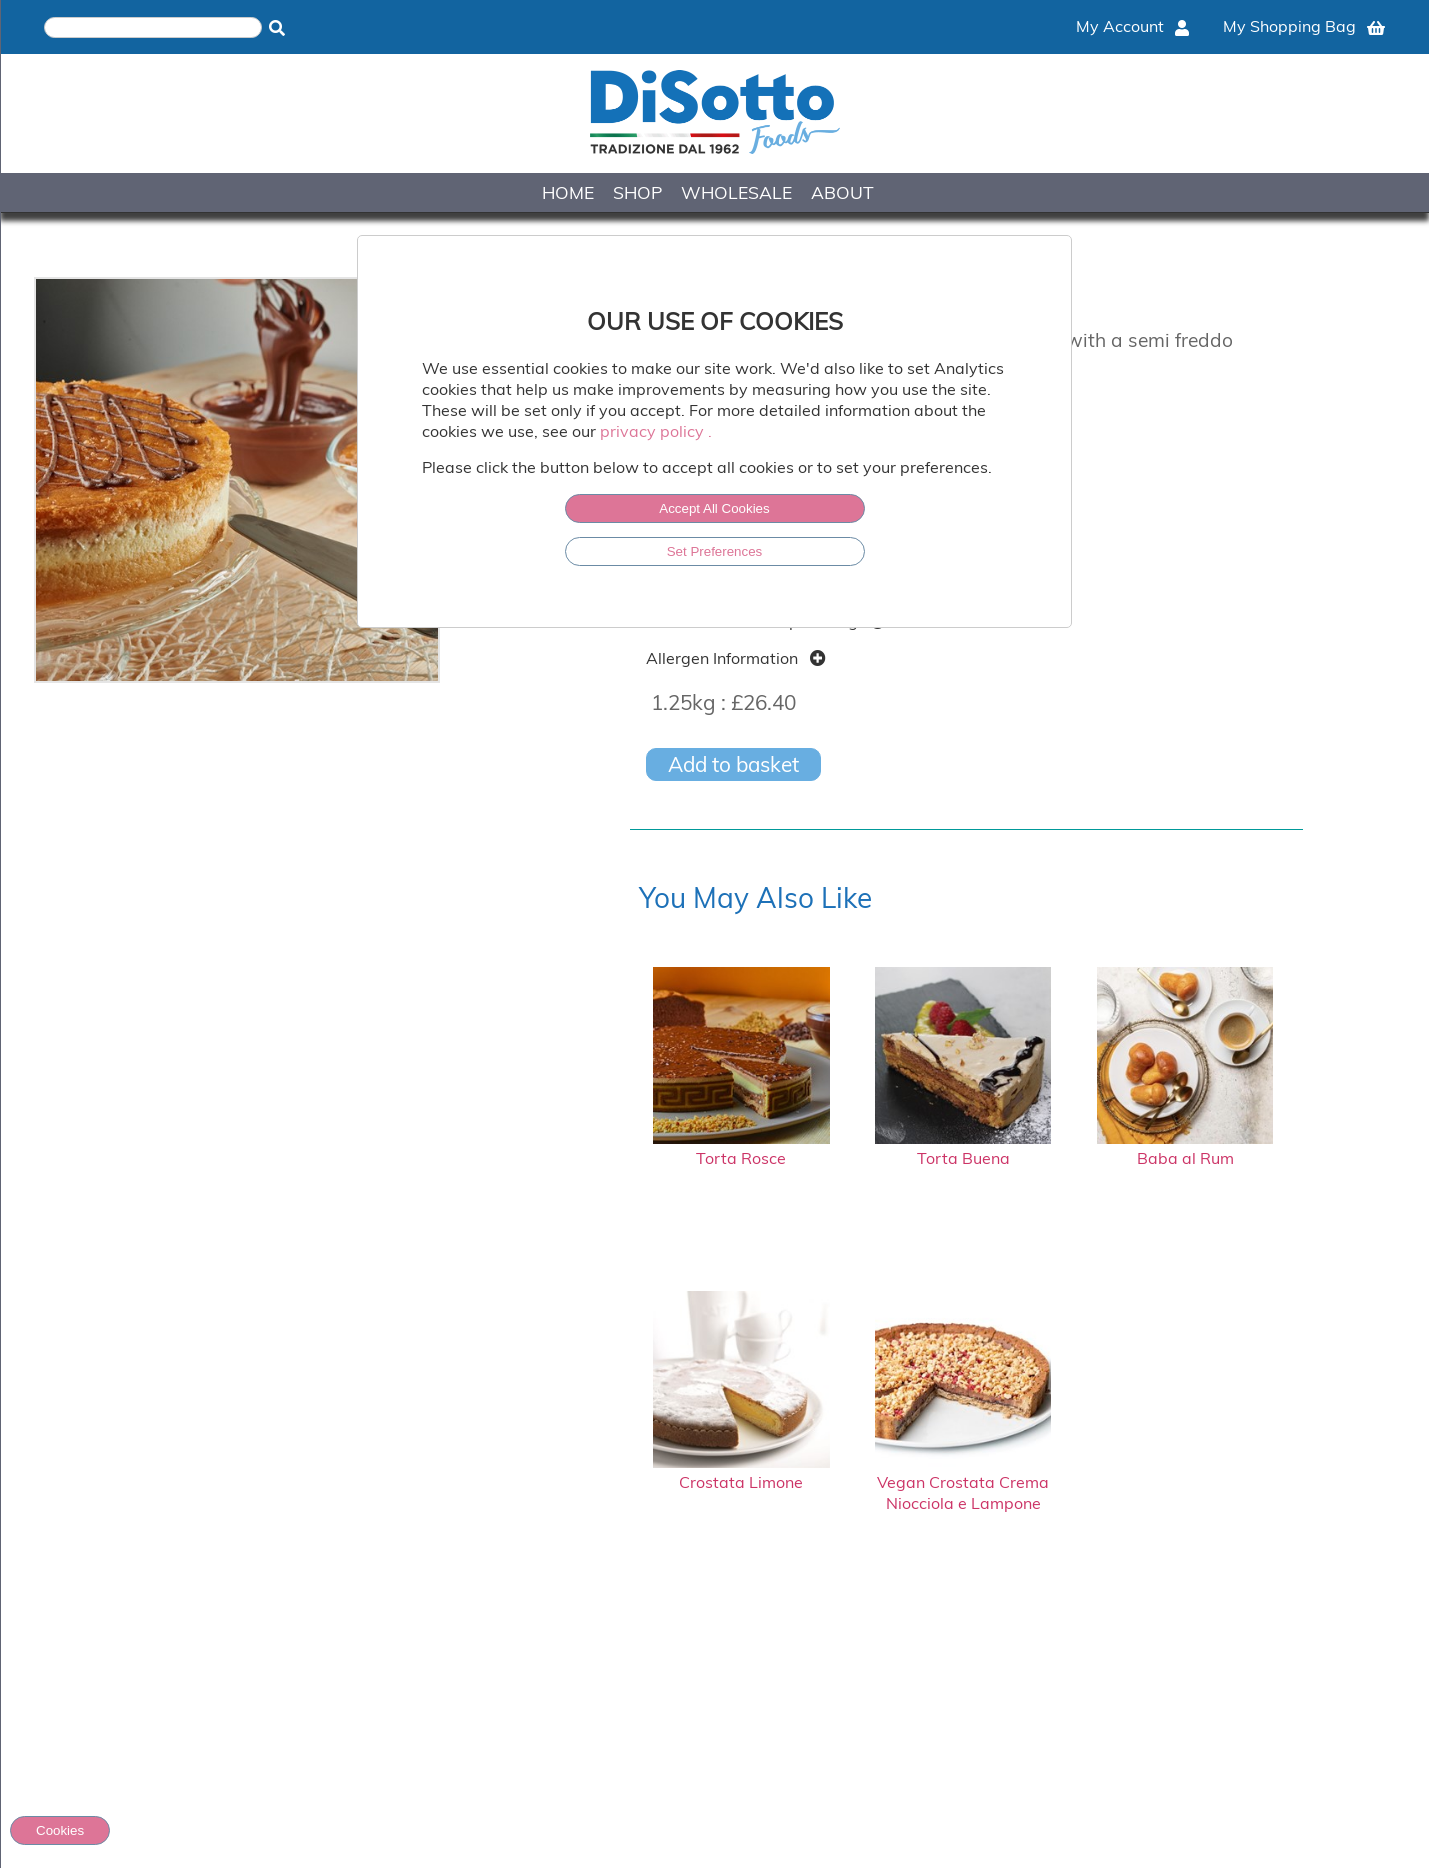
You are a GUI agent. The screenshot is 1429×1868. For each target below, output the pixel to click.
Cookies (60, 1830)
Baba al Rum (1185, 1148)
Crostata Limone (741, 1472)
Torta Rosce (741, 1148)
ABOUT (842, 192)
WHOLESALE (736, 192)
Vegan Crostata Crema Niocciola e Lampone (963, 1483)
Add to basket (733, 764)
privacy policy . (656, 431)
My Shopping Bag (1304, 26)
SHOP (637, 192)
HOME (568, 192)
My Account (1132, 26)
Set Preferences (715, 551)
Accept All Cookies (714, 508)
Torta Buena (963, 1148)
